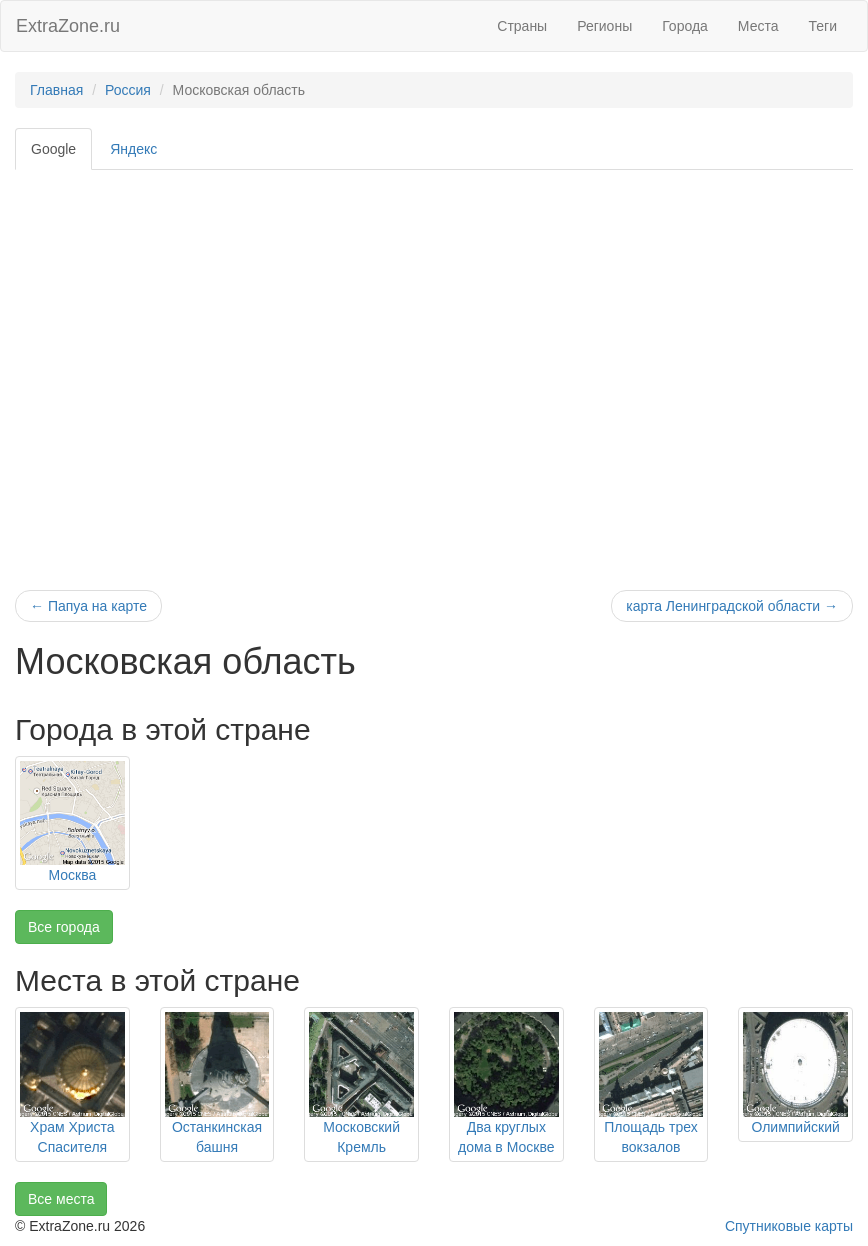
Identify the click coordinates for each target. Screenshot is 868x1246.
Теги (823, 26)
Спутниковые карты (789, 1226)
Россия (128, 90)
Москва (72, 875)
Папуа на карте (88, 606)
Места (758, 26)
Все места (61, 1199)
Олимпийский (795, 1127)
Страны (522, 26)
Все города (64, 927)
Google (53, 149)
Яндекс (133, 149)
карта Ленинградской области (732, 606)
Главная (56, 90)
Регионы (604, 26)
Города (685, 26)
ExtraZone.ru (68, 26)
